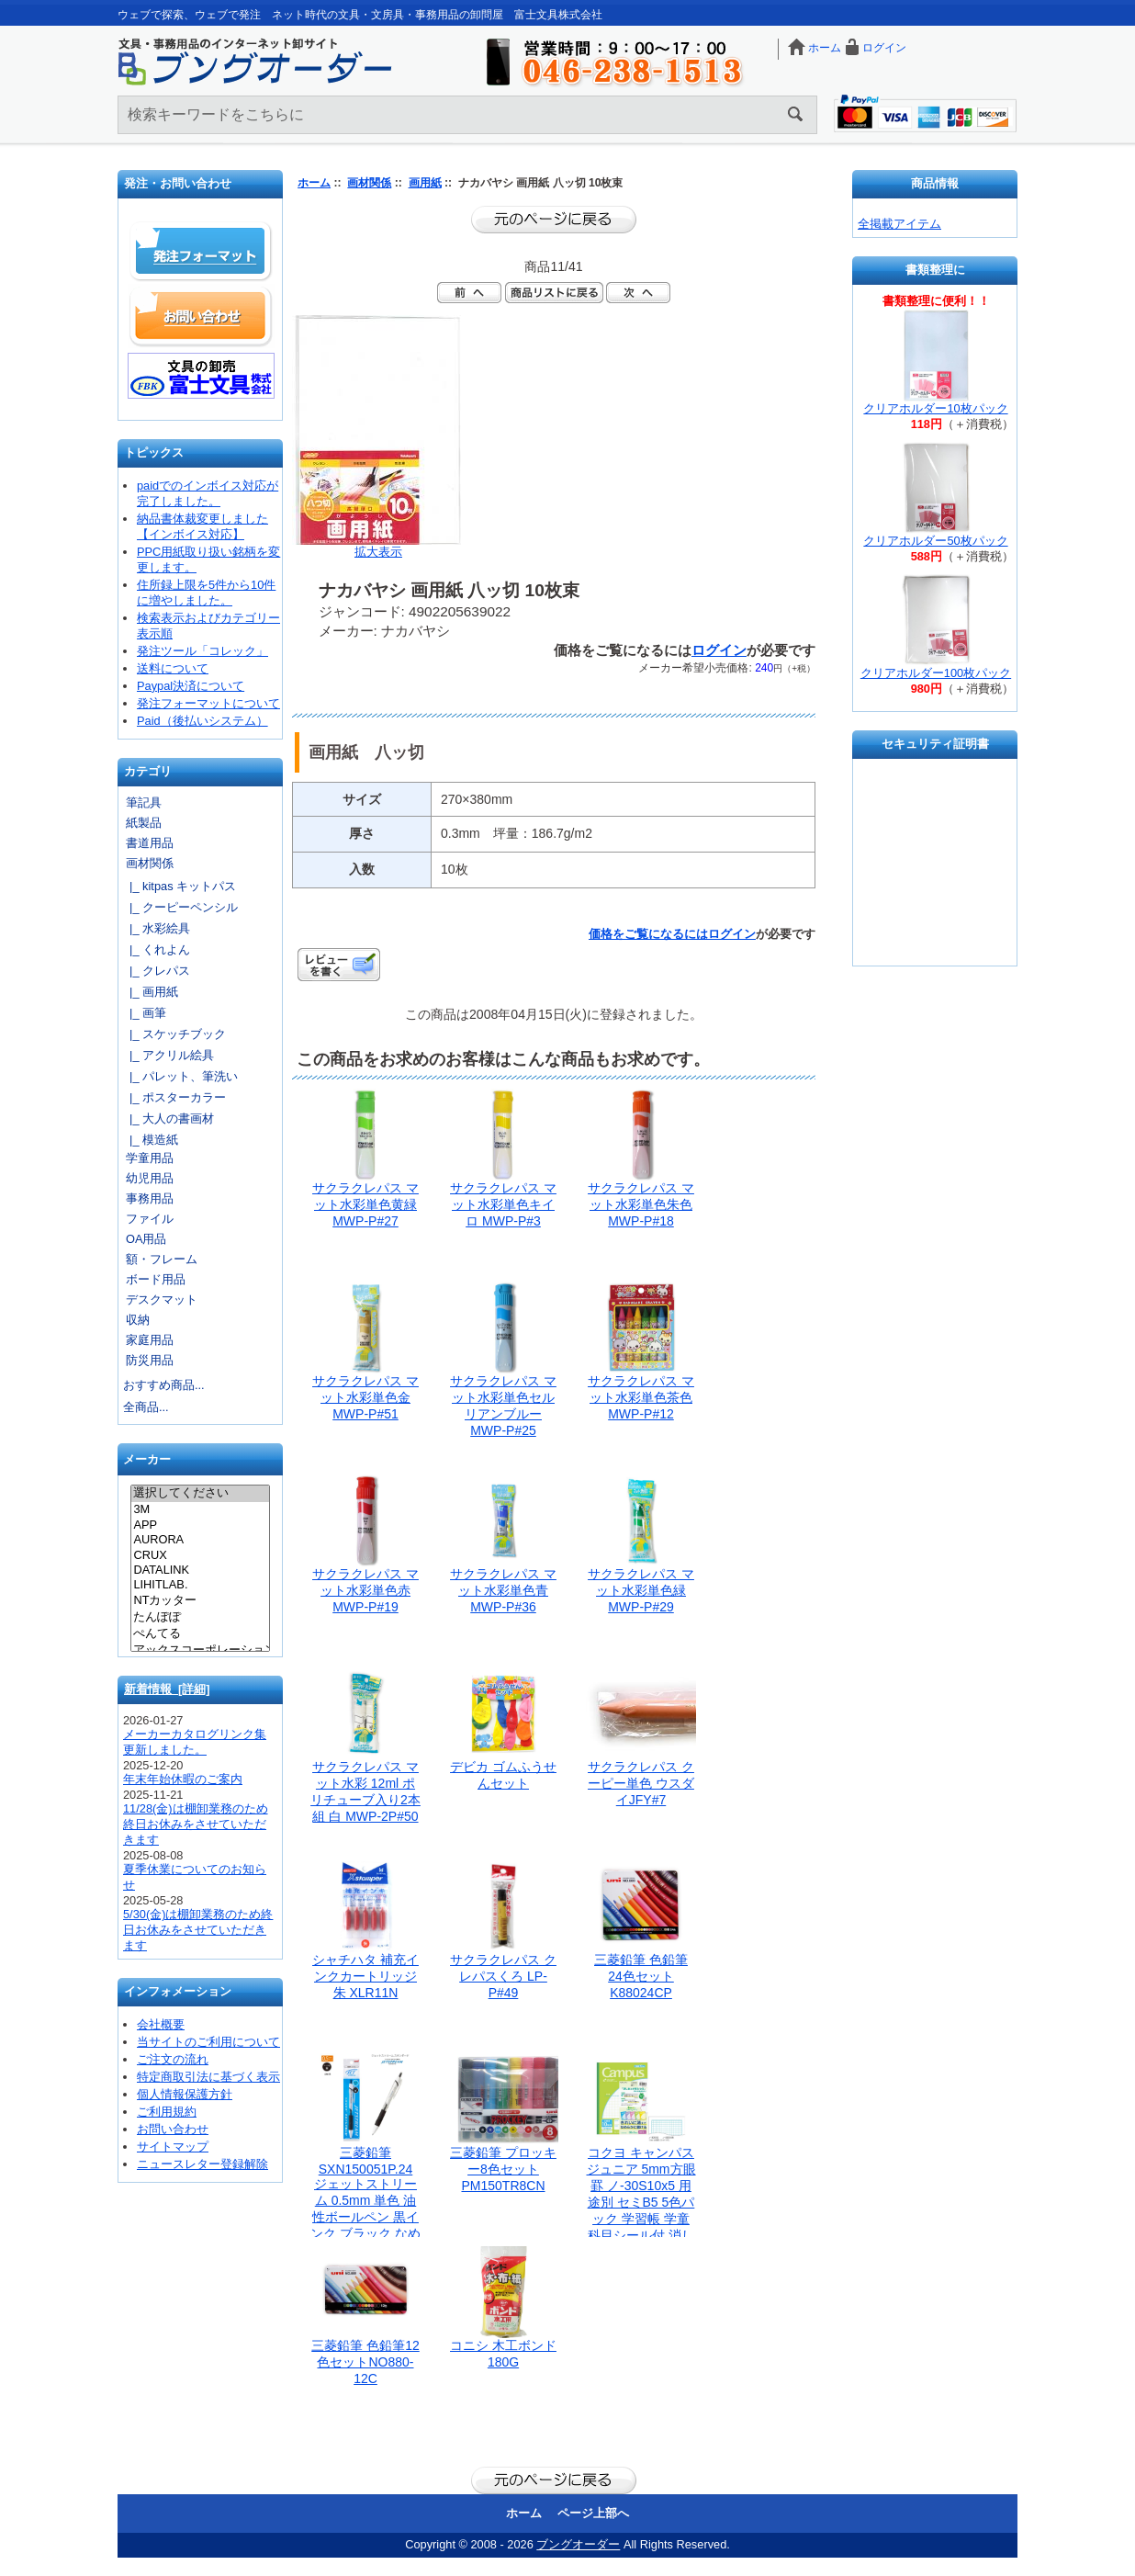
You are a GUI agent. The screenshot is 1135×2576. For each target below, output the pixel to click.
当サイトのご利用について (208, 2042)
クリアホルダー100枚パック (935, 673)
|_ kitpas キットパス (179, 886)
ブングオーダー (578, 2544)
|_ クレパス (156, 970)
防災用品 (150, 1360)
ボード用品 (155, 1279)
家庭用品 (150, 1340)
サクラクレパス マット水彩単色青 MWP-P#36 (503, 1590)
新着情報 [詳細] (167, 1689)
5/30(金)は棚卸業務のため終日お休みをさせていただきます (198, 1929)
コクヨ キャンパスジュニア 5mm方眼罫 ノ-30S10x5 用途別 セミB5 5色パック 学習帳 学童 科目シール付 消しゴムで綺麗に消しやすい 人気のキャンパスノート (641, 2218)
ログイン (884, 47)
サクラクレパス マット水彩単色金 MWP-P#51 (365, 1397)
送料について (172, 668)
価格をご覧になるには (648, 934)
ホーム (824, 47)
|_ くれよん (156, 949)
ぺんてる (199, 1634)
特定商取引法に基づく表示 (208, 2077)
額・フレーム (161, 1259)
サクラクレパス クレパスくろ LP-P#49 (503, 1976)
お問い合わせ (201, 316)
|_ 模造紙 (150, 1140)
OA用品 (146, 1239)
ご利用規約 (167, 2111)
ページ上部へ (593, 2513)
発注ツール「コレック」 (202, 651)
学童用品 (150, 1158)
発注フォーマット (201, 252)
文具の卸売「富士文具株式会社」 (201, 375)
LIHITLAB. (199, 1584)
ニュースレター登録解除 (202, 2164)
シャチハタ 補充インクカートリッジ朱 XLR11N (365, 1976)
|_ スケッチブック (174, 1034)
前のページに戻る (553, 219)
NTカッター (199, 1601)
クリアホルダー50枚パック (935, 541)
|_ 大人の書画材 (168, 1118)
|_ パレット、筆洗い (180, 1076)
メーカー (147, 1460)
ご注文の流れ (172, 2059)
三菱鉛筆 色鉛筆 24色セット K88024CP (641, 1976)
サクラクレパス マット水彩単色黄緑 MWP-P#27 (365, 1204)
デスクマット (161, 1299)
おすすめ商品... (164, 1385)
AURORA (199, 1539)
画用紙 (425, 182)
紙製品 (144, 823)
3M (199, 1509)
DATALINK (199, 1570)
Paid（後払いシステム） (202, 721)
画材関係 (369, 182)
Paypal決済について (190, 686)
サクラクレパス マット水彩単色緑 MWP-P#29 (641, 1590)
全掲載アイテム (899, 224)
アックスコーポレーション (199, 1651)
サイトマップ (172, 2146)
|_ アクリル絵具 (168, 1055)
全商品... (146, 1407)
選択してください (199, 1494)
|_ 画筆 (144, 1013)
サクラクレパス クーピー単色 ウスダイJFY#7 (641, 1783)
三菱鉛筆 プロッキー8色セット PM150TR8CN (503, 2169)
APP (199, 1525)
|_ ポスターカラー (174, 1097)
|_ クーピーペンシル (180, 907)
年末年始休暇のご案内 (182, 1779)
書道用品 (150, 843)
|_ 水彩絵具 (156, 928)
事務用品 (150, 1198)
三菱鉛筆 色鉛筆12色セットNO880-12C (365, 2362)
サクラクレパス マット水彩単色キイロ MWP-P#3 (503, 1204)
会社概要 (161, 2024)
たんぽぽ (199, 1618)
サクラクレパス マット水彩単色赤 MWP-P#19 (365, 1590)
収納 (138, 1320)
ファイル (150, 1219)
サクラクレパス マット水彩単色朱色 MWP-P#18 (641, 1204)
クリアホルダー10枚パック (935, 408)
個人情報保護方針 (184, 2094)
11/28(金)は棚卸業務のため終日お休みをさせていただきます (195, 1824)
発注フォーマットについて (208, 703)
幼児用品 (150, 1178)
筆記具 (144, 802)
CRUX (199, 1555)
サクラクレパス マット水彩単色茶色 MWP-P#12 (641, 1397)
